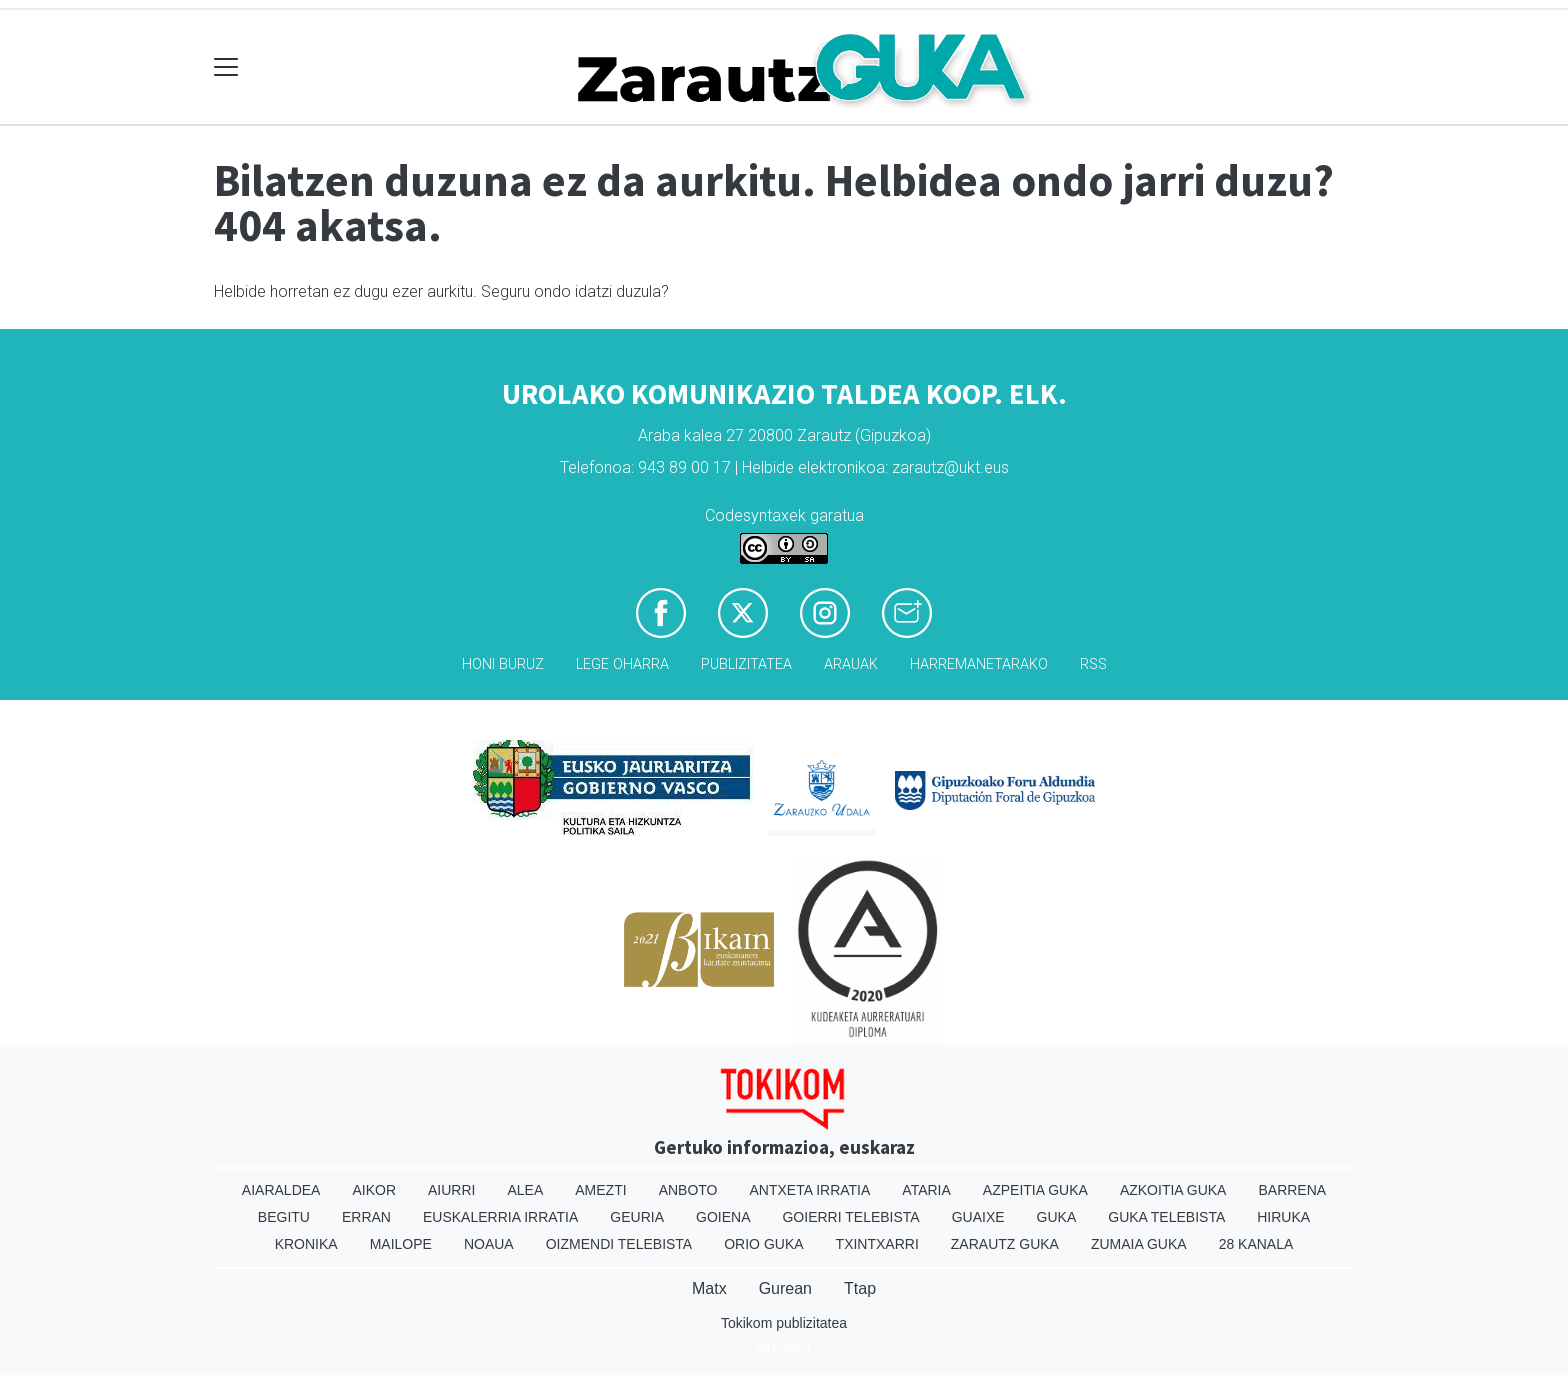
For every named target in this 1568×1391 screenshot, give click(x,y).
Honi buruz (503, 664)
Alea (525, 1190)
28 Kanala (1256, 1244)
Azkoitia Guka (1173, 1190)
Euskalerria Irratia (500, 1217)
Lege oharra (622, 664)
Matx (709, 1288)
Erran (366, 1217)
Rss (1093, 664)
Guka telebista (1166, 1217)
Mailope (401, 1244)
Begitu (284, 1217)
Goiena (723, 1217)
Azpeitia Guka (1035, 1190)
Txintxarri (877, 1244)
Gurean (785, 1288)
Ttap (860, 1288)
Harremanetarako (979, 664)
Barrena (1292, 1190)
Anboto (688, 1190)
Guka (1057, 1217)
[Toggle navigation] (226, 67)
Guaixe (978, 1217)
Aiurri (451, 1190)
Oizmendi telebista (619, 1244)
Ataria (926, 1190)
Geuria (637, 1217)
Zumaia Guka (1139, 1244)
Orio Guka (763, 1244)
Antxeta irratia (810, 1190)
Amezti (600, 1190)
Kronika (306, 1244)
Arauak (851, 664)
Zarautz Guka (1005, 1244)
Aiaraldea (281, 1190)
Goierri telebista (850, 1217)
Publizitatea (746, 664)
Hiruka (1283, 1217)
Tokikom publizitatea (784, 1323)
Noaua (489, 1244)
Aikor (374, 1190)
